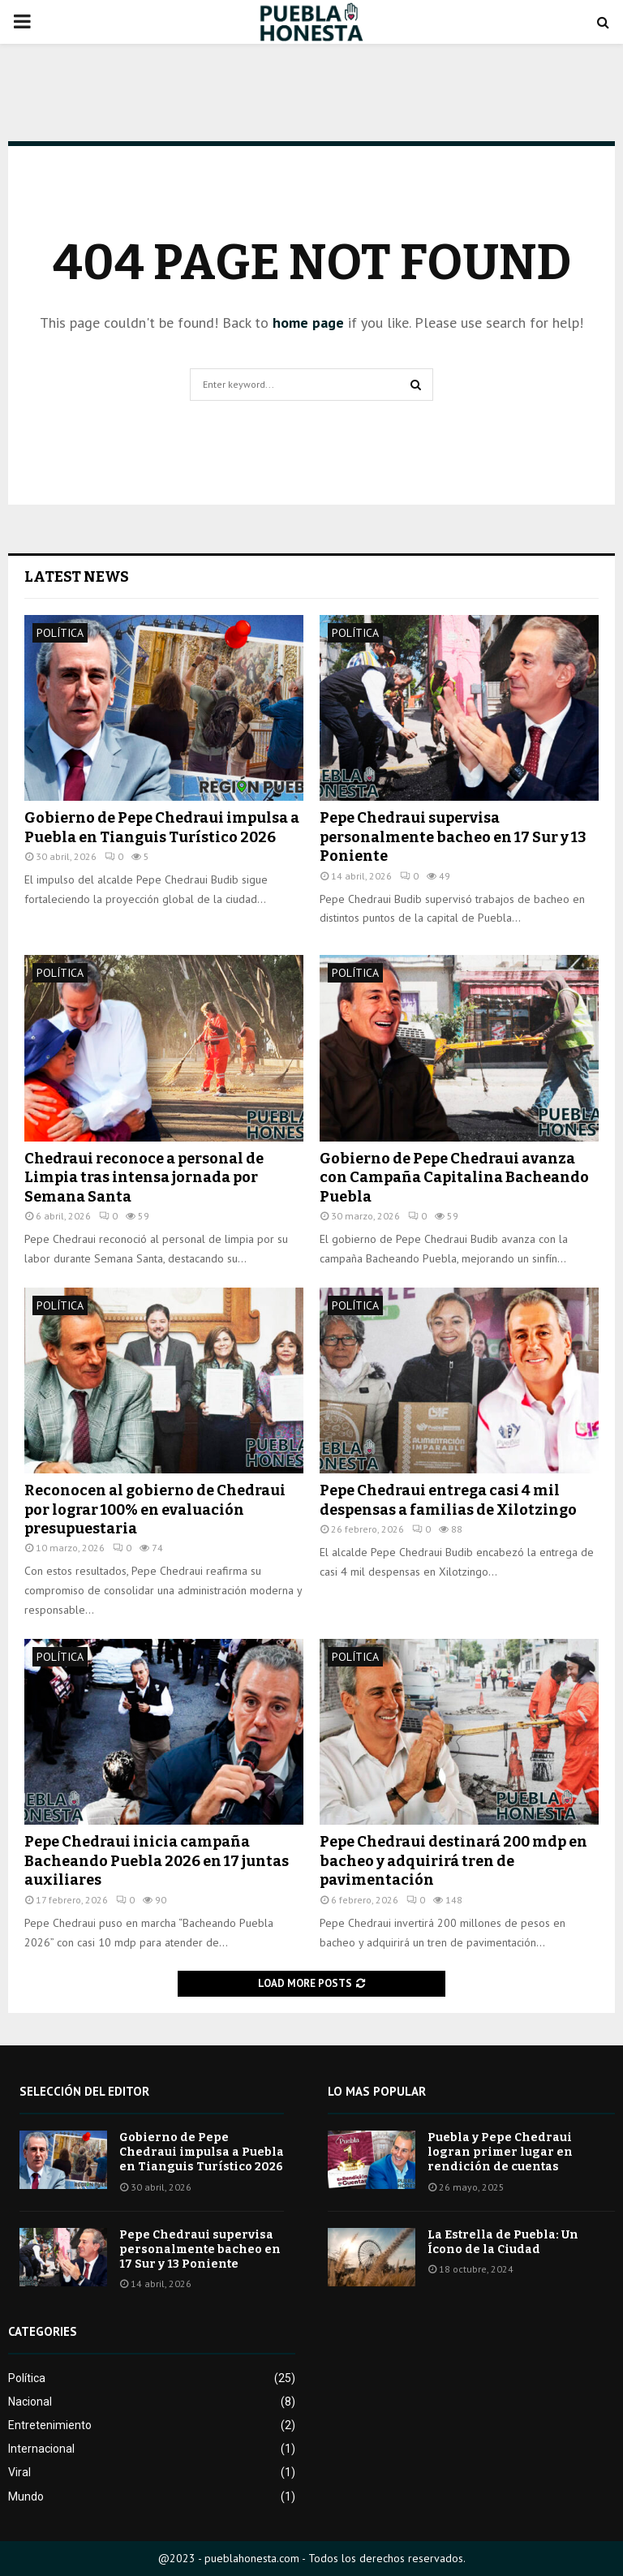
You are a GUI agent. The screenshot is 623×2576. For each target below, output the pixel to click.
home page (308, 322)
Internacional (41, 2448)
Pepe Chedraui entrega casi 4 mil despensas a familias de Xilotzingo (448, 1500)
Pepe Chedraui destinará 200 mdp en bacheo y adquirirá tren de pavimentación (453, 1861)
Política (60, 633)
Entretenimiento (50, 2425)
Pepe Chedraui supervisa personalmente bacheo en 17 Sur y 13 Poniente (453, 837)
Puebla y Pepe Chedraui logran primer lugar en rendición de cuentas (500, 2152)
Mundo (26, 2496)
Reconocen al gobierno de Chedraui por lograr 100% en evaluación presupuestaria (155, 1509)
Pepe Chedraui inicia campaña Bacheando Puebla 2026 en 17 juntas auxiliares (156, 1861)
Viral (19, 2472)
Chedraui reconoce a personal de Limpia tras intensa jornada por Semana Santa (144, 1178)
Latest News (76, 577)
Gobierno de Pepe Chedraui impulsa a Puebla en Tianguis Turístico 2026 (161, 827)
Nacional (30, 2401)
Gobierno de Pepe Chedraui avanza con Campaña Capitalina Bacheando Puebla (454, 1178)
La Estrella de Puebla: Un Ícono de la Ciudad (503, 2242)
